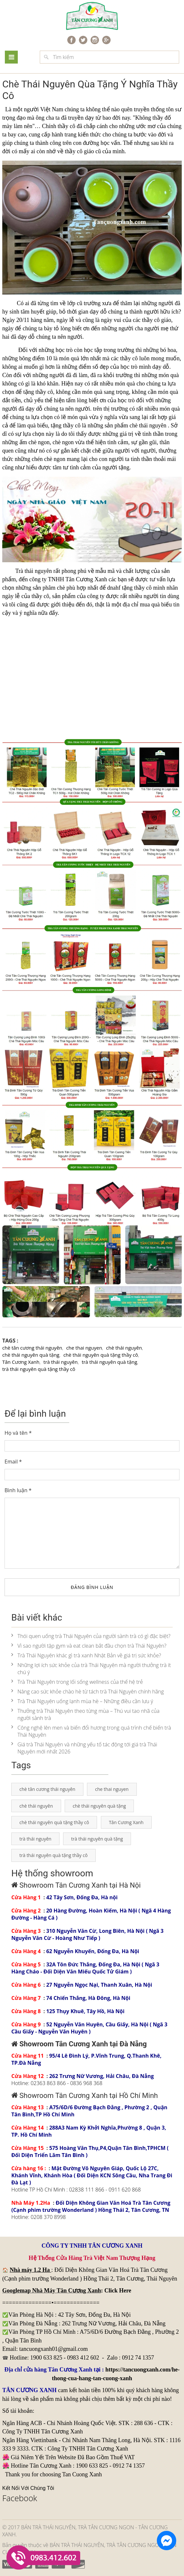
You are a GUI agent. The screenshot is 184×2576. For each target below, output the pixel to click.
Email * (13, 1461)
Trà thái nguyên (33, 571)
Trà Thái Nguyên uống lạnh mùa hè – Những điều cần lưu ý (82, 1701)
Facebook (19, 2497)
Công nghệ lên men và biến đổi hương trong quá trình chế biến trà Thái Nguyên (91, 1731)
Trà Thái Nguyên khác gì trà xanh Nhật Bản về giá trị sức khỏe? (86, 1655)
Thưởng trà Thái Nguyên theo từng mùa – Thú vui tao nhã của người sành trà (85, 1714)
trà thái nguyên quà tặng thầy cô (38, 1369)
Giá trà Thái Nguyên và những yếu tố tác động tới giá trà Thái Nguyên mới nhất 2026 (84, 1748)
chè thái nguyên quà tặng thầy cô (100, 1355)
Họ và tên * (18, 1432)
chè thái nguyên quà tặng (30, 1355)
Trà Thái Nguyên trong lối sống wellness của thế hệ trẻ (77, 1681)
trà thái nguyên (60, 1362)
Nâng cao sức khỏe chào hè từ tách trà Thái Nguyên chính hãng (87, 1691)
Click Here (117, 2290)
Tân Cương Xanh (20, 1362)
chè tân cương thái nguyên (32, 1347)
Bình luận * (18, 1490)
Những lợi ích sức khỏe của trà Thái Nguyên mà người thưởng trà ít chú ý (91, 1669)
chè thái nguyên (147, 425)
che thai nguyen (84, 1347)
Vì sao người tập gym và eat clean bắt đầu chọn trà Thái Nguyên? (89, 1645)
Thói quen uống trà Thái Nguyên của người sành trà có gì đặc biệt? (90, 1636)
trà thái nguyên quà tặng (109, 1362)
